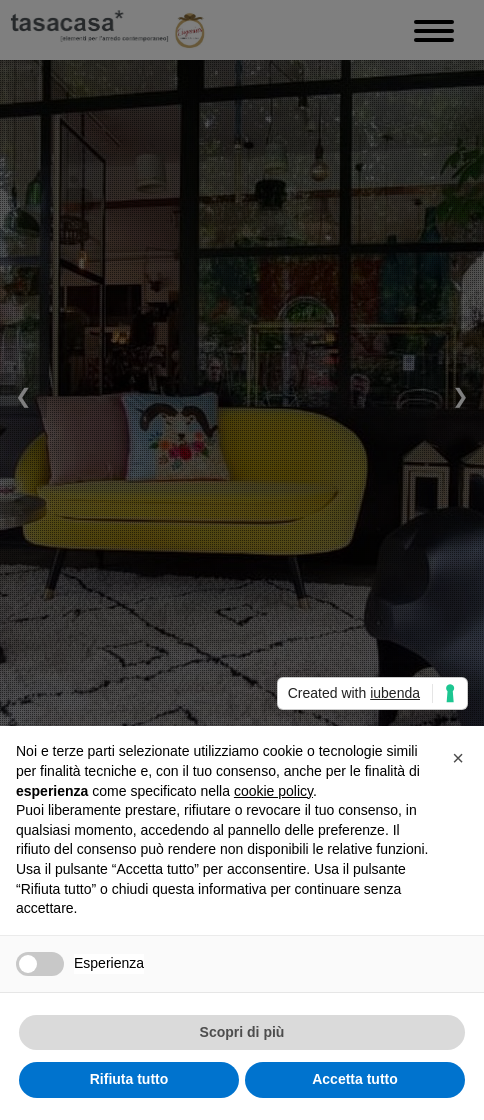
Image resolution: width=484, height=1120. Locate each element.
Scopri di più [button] (242, 1032)
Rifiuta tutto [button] (129, 1079)
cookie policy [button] (273, 791)
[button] (458, 758)
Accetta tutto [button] (355, 1079)
